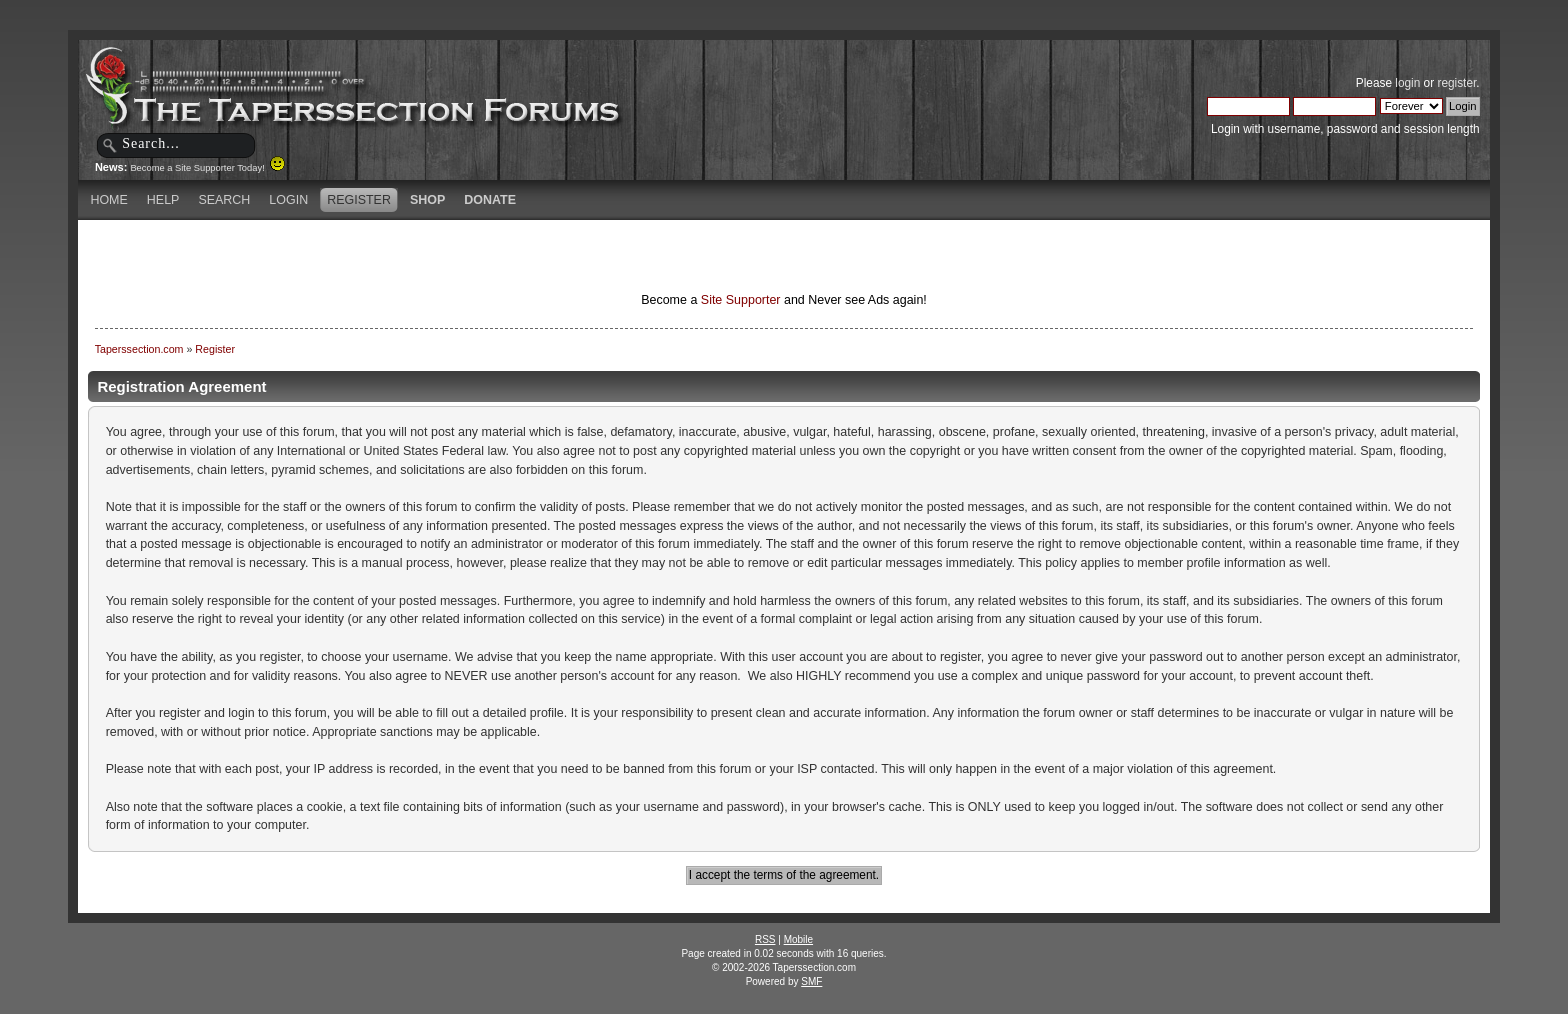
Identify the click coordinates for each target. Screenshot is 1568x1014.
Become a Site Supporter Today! (207, 168)
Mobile (798, 939)
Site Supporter (741, 300)
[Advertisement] (548, 255)
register (1456, 83)
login (1407, 83)
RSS (765, 939)
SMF (811, 981)
